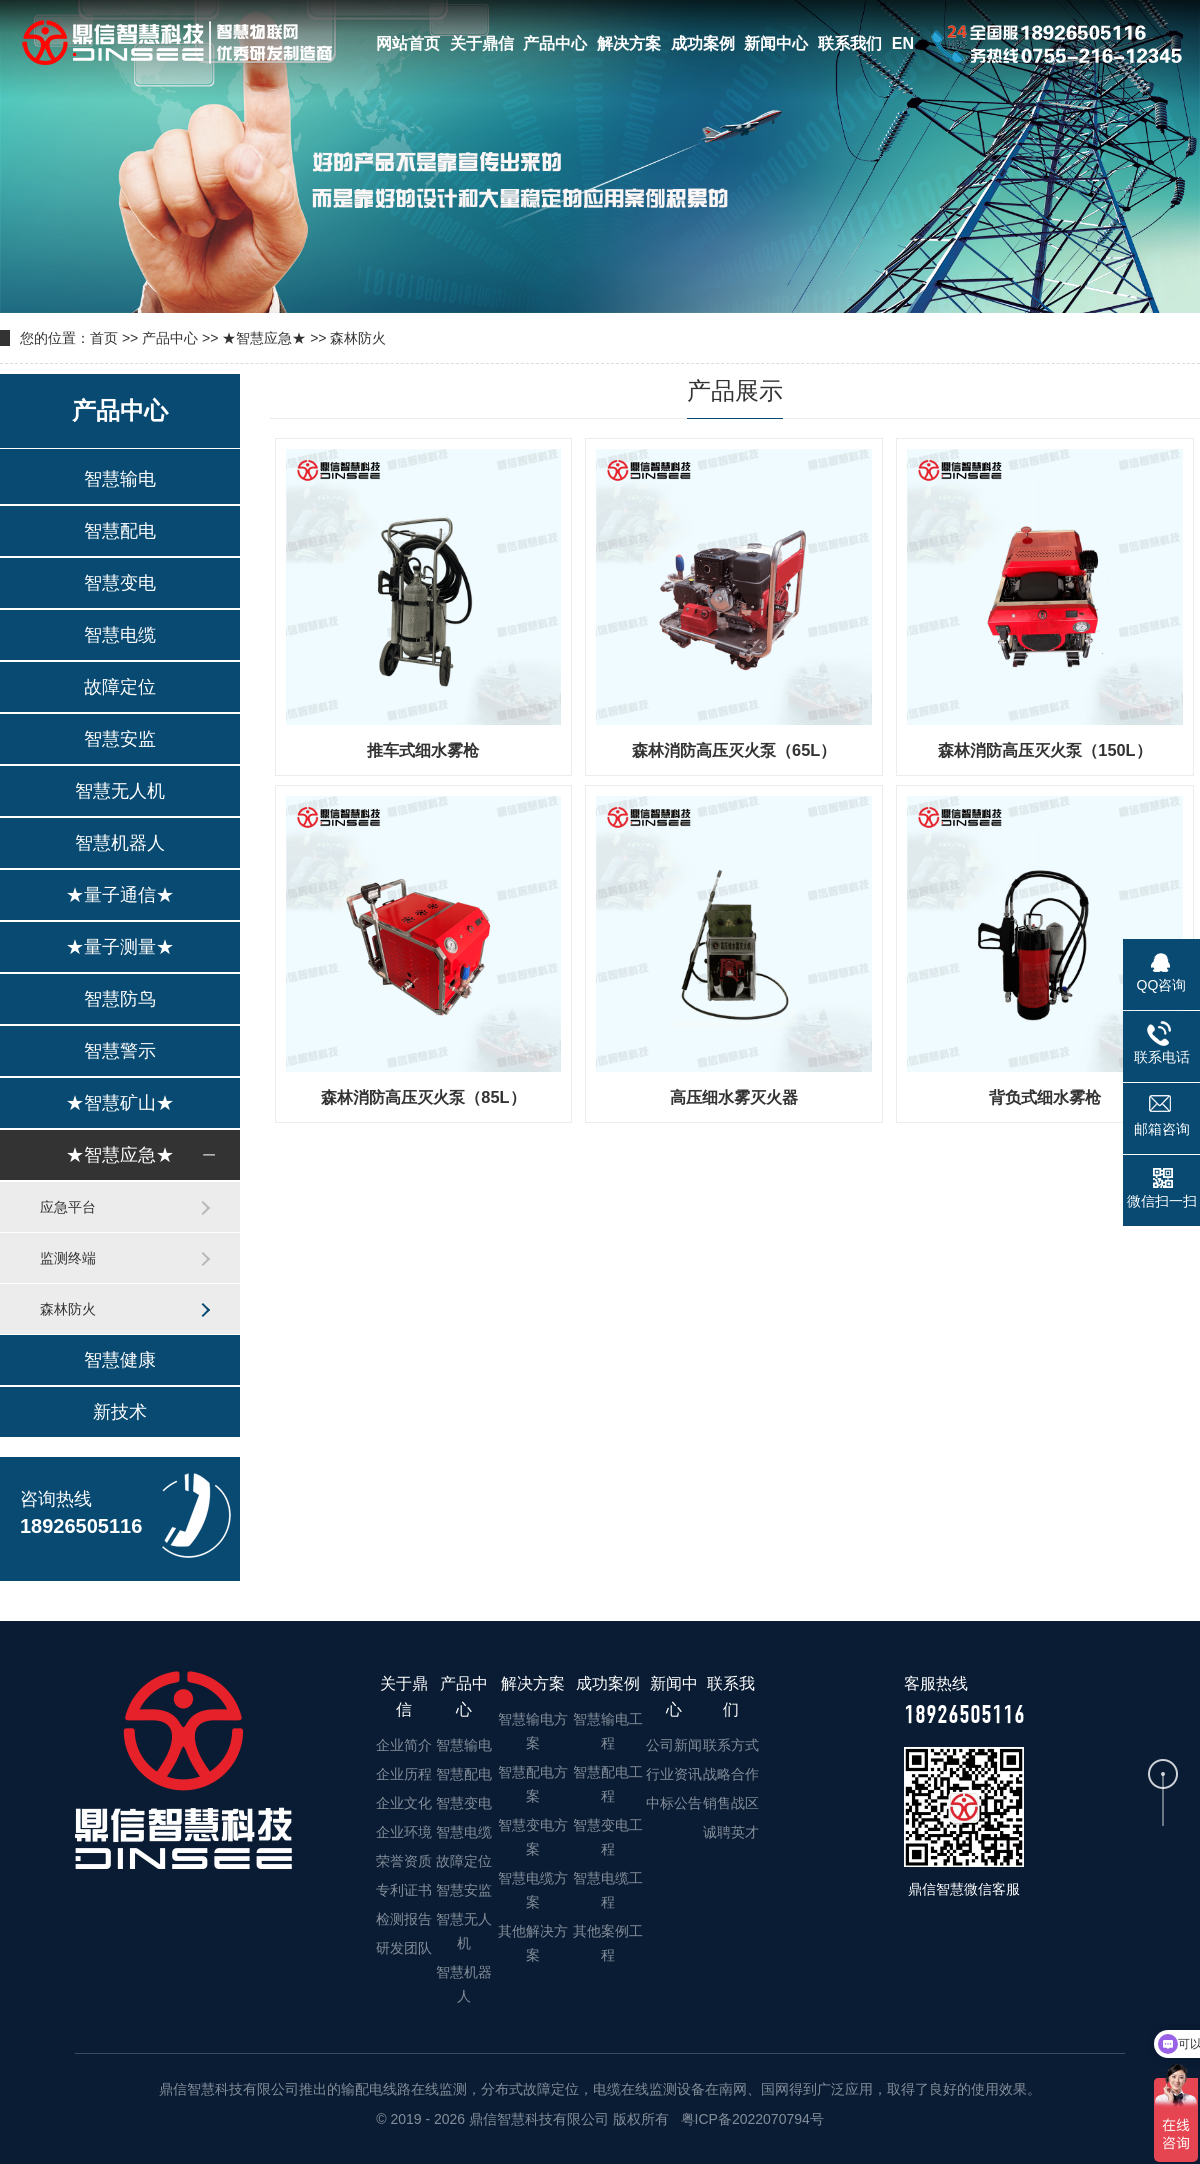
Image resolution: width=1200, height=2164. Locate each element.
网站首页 (408, 43)
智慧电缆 (120, 635)
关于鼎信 (482, 43)
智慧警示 (120, 1051)
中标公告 (674, 1803)
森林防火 (358, 338)
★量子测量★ (120, 947)
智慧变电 (120, 583)
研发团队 (404, 1948)
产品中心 (555, 43)
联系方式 (731, 1745)
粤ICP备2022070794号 (750, 2119)
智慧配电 (120, 531)
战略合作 (731, 1774)
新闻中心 (776, 43)
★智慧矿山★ (120, 1103)
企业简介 (404, 1745)
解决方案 (629, 43)
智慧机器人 (120, 843)
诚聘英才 (731, 1832)
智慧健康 (120, 1360)
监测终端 (68, 1258)
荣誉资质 (404, 1861)
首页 (104, 338)
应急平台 (68, 1207)
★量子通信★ (120, 895)
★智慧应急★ (264, 338)
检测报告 (404, 1919)
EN (903, 43)
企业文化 (404, 1803)
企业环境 (404, 1832)
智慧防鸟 (120, 999)
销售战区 (731, 1803)
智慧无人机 (120, 791)
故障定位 (120, 687)
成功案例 (703, 43)
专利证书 (404, 1890)
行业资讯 (674, 1774)
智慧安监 (120, 739)
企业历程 (404, 1774)
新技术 (120, 1412)
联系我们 (850, 43)
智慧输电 (120, 479)
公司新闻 (674, 1745)
